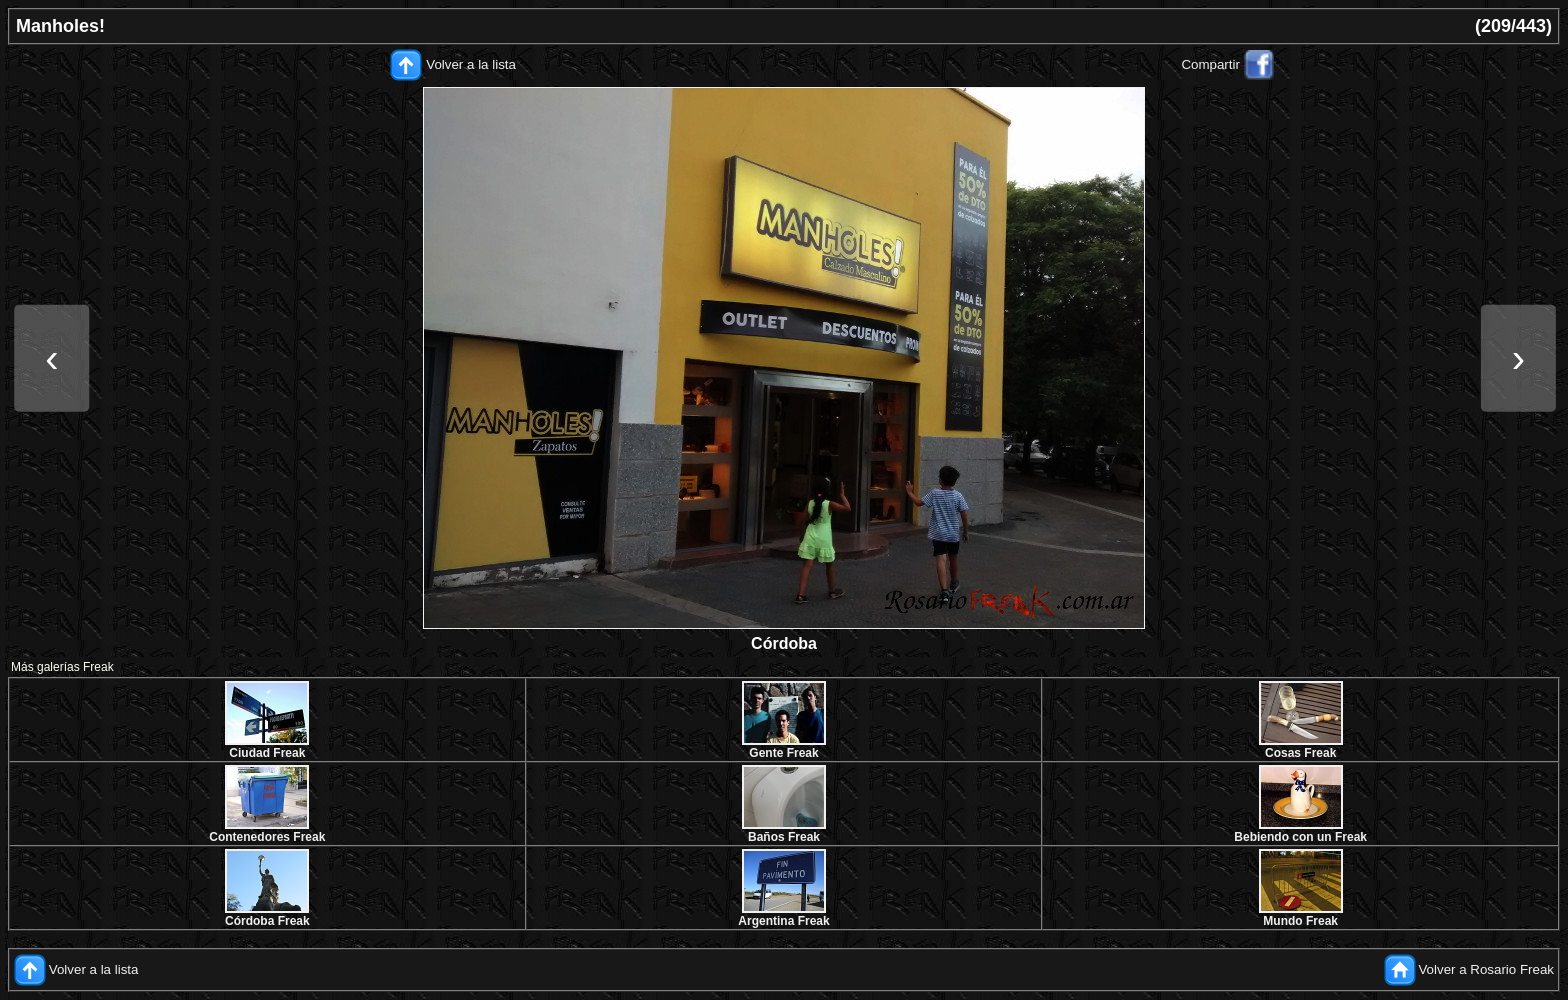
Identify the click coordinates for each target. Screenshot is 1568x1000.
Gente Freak (783, 753)
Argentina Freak (783, 921)
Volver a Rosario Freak (1486, 969)
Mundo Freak (1300, 921)
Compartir (1210, 64)
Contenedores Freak (267, 837)
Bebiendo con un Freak (1300, 837)
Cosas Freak (1300, 753)
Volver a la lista (471, 64)
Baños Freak (784, 837)
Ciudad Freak (267, 753)
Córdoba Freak (267, 921)
